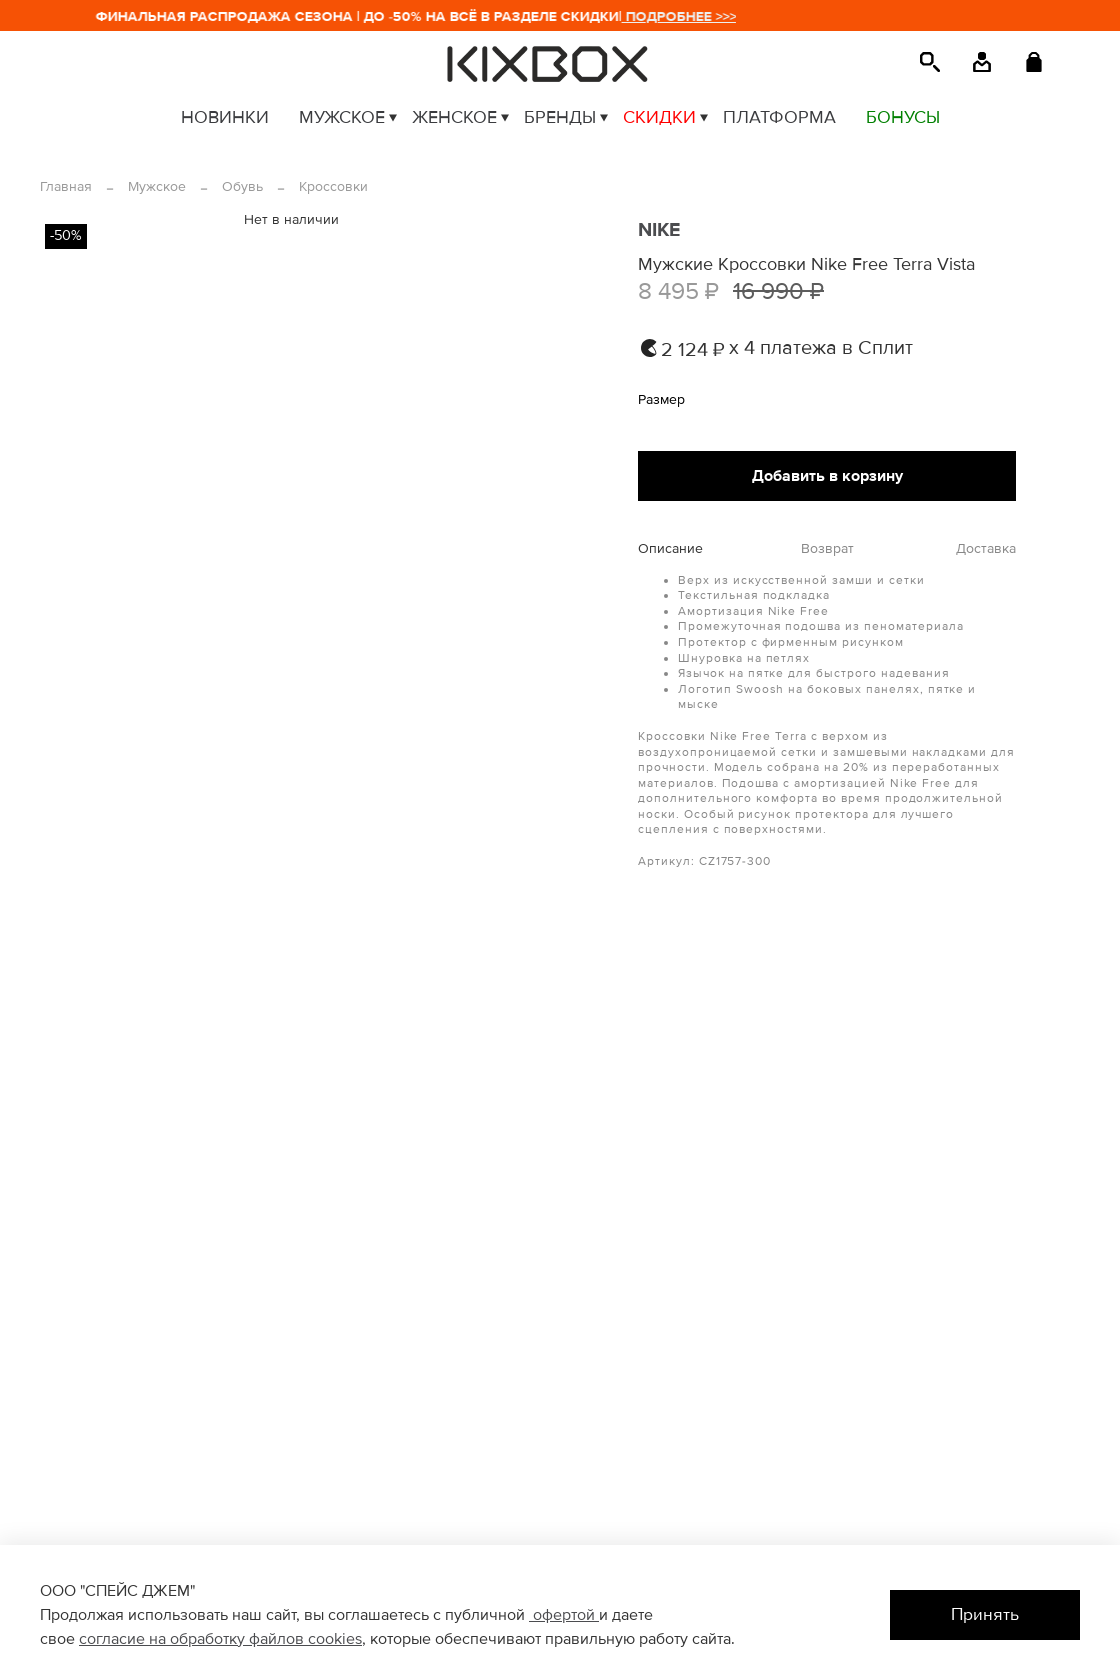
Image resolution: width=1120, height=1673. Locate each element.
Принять (985, 1614)
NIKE (659, 230)
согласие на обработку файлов (193, 1639)
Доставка (986, 549)
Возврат (827, 549)
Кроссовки (333, 186)
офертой (564, 1615)
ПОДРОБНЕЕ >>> (696, 16)
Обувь (242, 186)
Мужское (157, 186)
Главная (66, 186)
